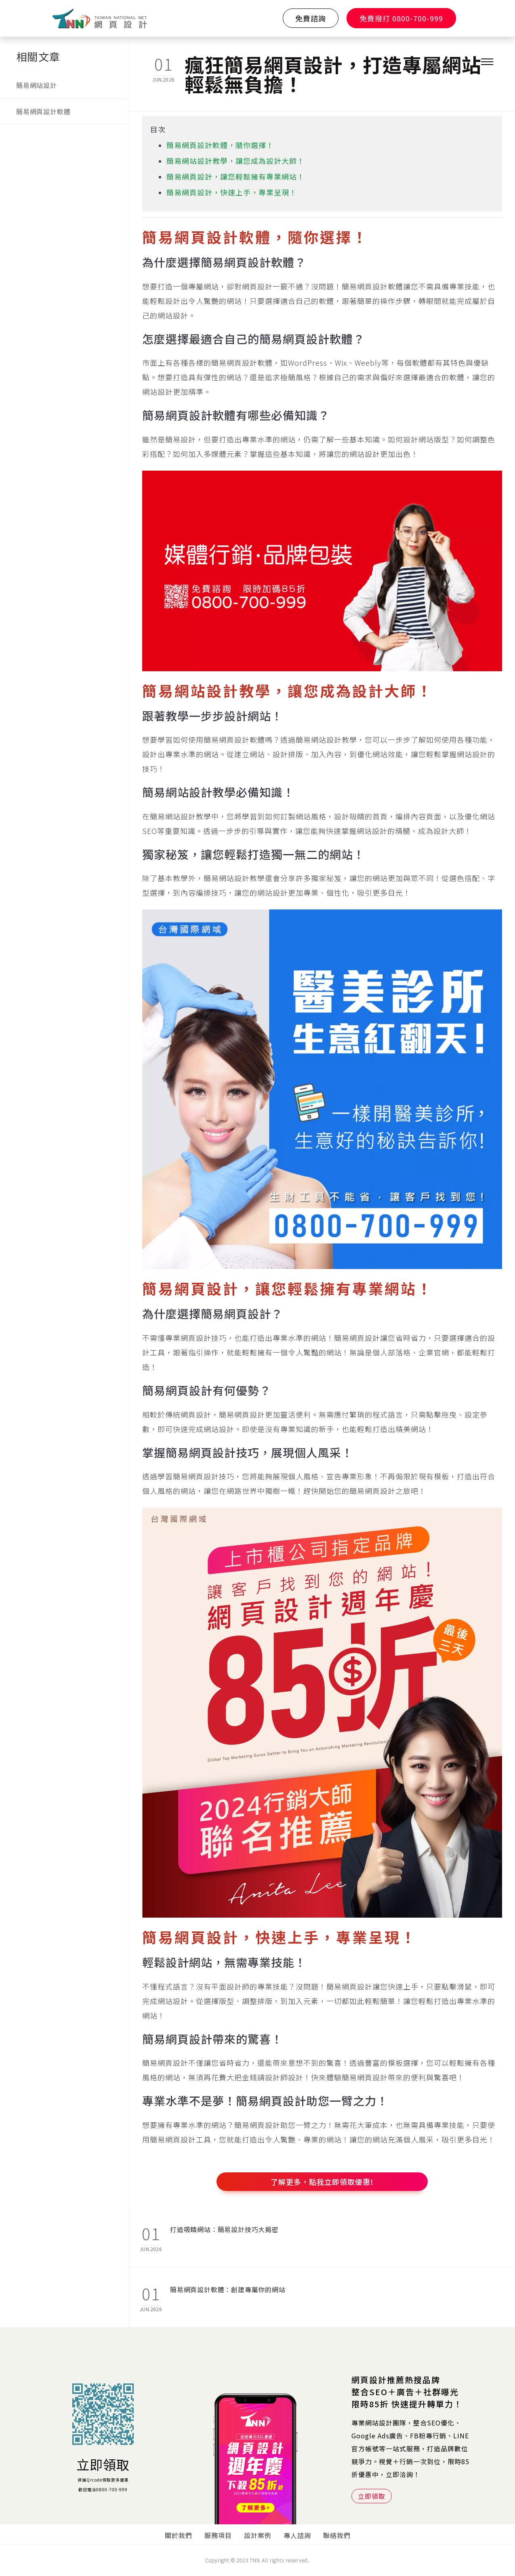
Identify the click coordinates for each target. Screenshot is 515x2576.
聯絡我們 (337, 2535)
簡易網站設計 (36, 85)
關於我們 (178, 2535)
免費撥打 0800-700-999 (401, 18)
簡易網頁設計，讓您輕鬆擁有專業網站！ (235, 176)
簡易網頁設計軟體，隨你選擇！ (220, 145)
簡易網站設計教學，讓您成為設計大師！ (235, 160)
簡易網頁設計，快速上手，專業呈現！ (231, 192)
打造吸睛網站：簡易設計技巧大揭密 (224, 2229)
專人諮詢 (297, 2535)
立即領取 (103, 2464)
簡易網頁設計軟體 (43, 111)
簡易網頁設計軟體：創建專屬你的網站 (228, 2289)
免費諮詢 (310, 18)
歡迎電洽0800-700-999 (103, 2489)
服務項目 (218, 2535)
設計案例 (257, 2535)
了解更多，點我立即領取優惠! (322, 2181)
